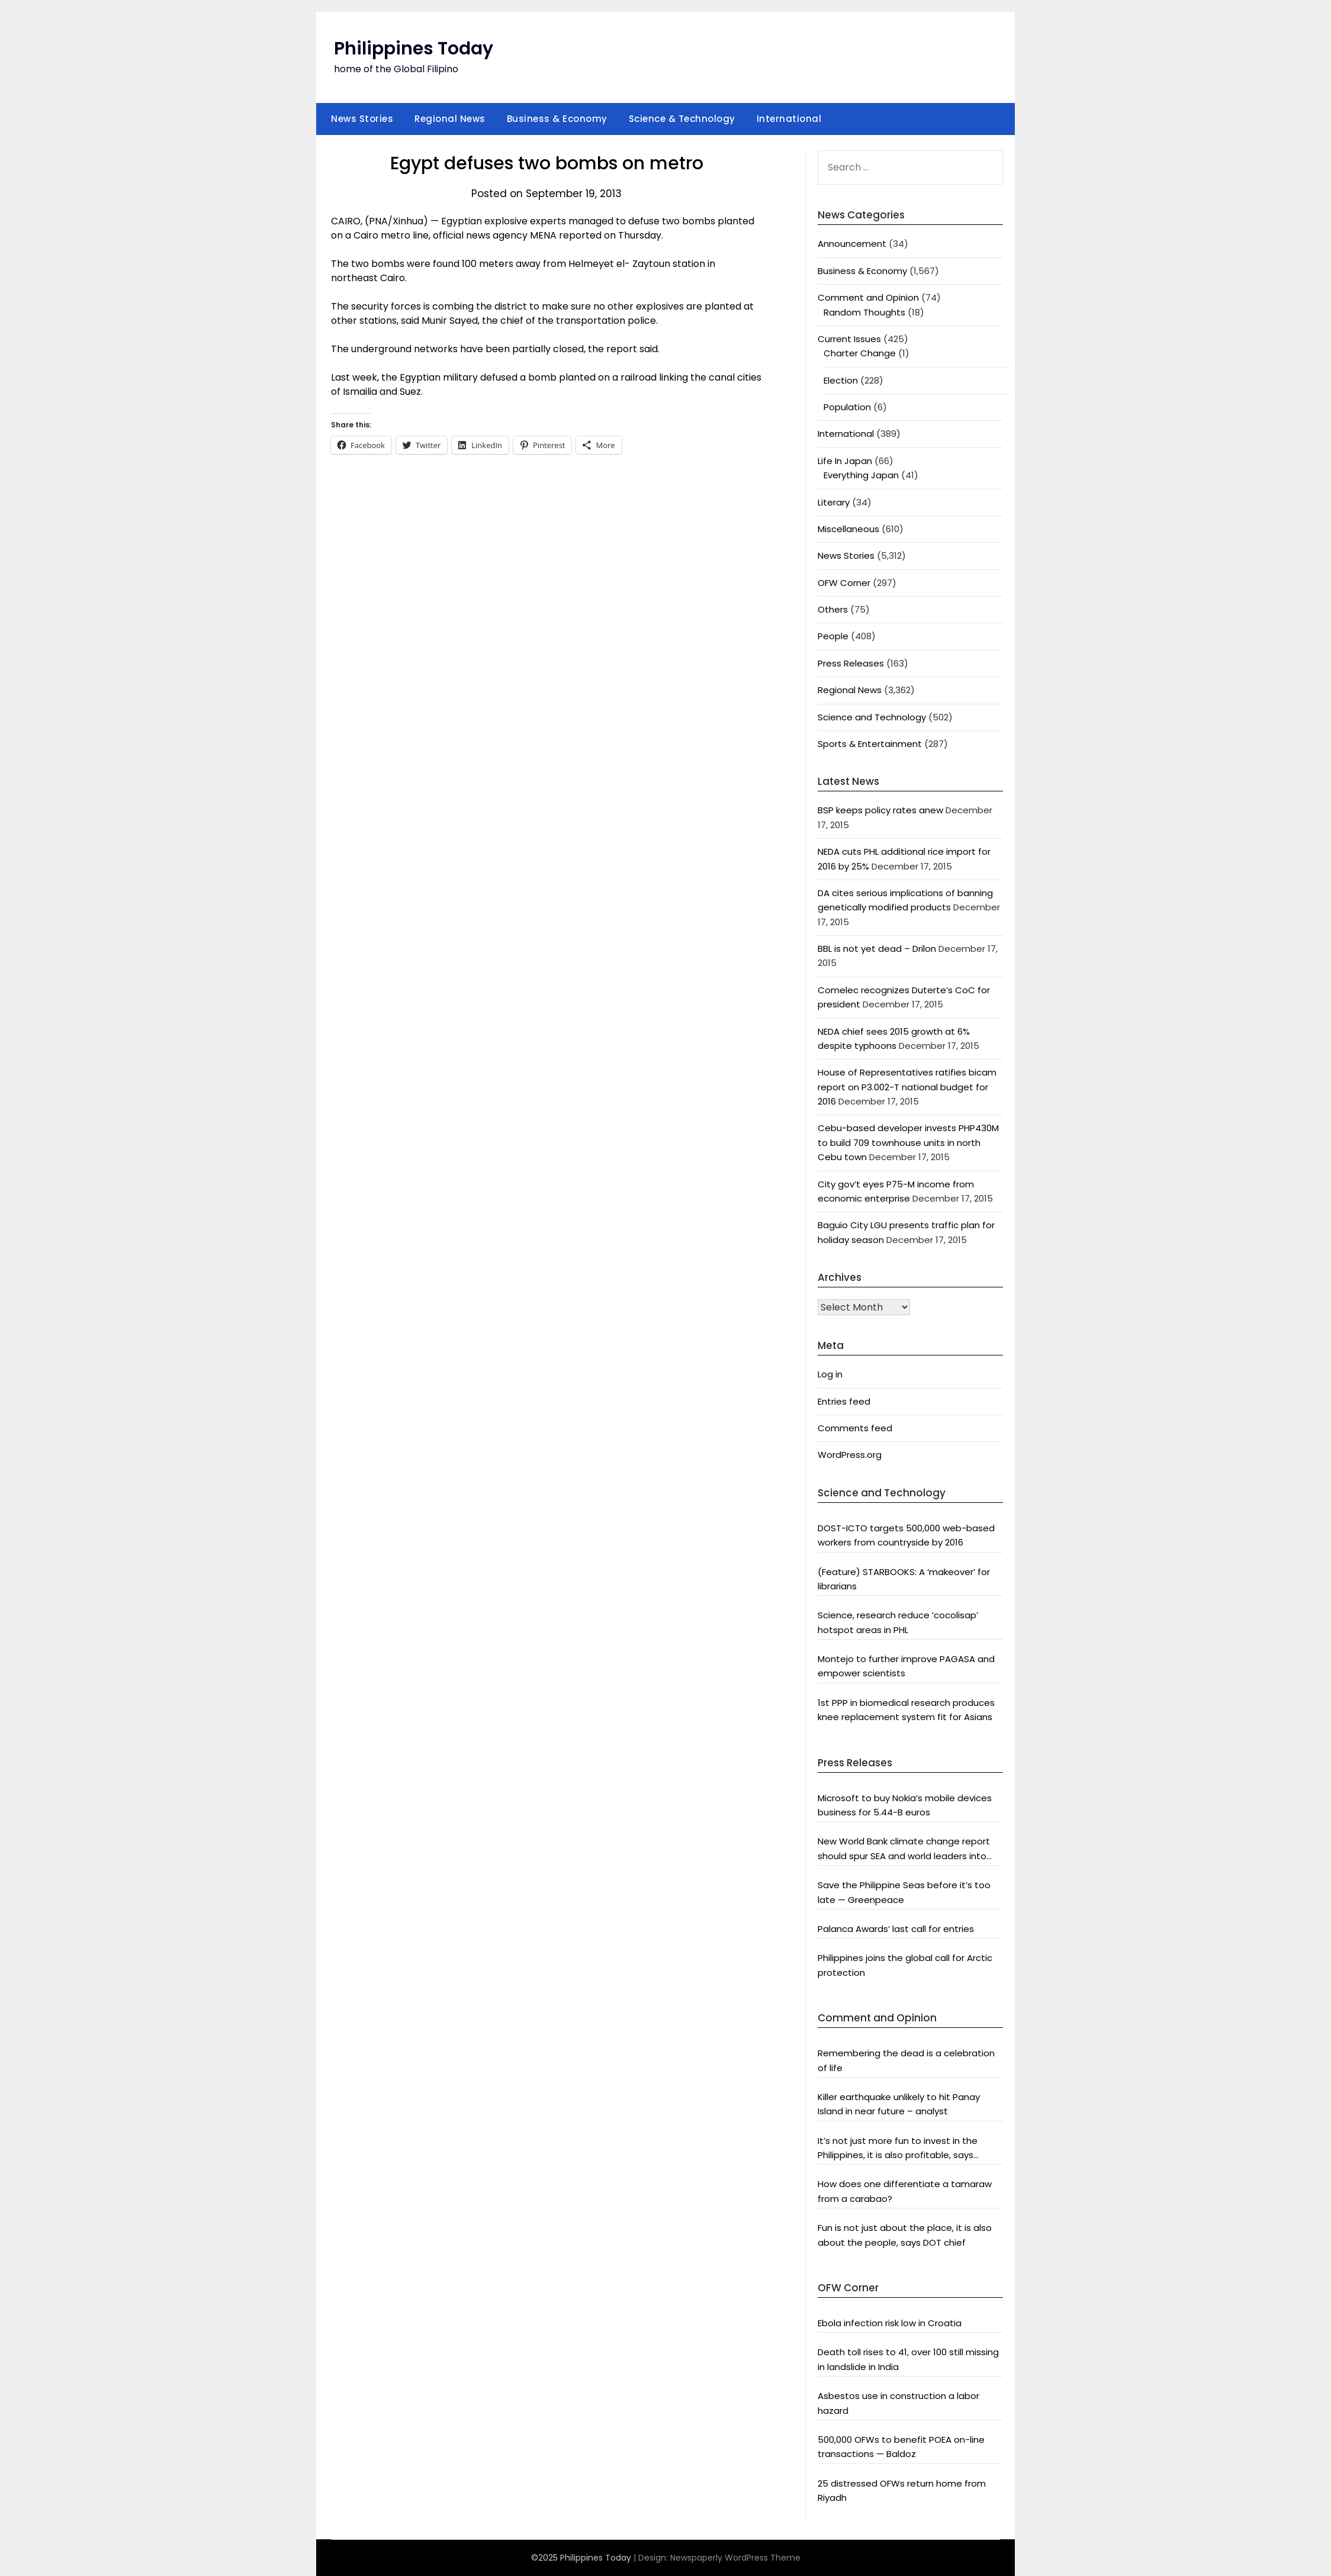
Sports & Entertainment (870, 744)
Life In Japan (845, 461)
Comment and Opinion (868, 297)
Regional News (450, 118)
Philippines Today (413, 48)
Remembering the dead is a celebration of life (906, 2060)
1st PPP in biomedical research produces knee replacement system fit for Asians (906, 1709)
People (833, 636)
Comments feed (855, 1428)
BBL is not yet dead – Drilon (877, 948)
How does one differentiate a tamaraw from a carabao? (905, 2191)
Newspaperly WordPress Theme (735, 2558)
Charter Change (860, 353)
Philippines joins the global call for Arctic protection (905, 1965)
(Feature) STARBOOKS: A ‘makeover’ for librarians (904, 1579)
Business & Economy (557, 118)
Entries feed (844, 1401)
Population (847, 407)
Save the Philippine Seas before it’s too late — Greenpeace (904, 1892)
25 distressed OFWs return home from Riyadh (902, 2490)
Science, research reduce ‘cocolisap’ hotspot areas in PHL (898, 1622)
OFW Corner (844, 583)
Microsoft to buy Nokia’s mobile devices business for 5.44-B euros (905, 1805)
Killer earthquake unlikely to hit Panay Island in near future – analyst (899, 2104)
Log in (830, 1374)
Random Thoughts (864, 312)
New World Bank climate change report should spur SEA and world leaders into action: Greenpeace (904, 1849)
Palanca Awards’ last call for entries (896, 1929)
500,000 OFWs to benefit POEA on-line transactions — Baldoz (901, 2446)
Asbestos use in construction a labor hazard (898, 2403)
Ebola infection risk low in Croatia (890, 2323)
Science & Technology (682, 118)
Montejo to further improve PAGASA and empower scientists (906, 1666)
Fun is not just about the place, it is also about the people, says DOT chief (905, 2234)
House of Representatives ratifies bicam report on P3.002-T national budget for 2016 (907, 1086)
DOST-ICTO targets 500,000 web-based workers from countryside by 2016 (906, 1535)
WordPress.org (850, 1454)
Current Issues (849, 339)
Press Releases (851, 663)
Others (833, 609)
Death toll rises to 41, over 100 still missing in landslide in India (908, 2359)
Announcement (852, 243)
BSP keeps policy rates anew (880, 810)
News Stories (362, 118)
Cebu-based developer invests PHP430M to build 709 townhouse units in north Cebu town (908, 1142)
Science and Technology (872, 717)
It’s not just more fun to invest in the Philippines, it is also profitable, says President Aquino (898, 2148)
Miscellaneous (848, 529)
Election (841, 380)
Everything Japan (861, 475)
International (789, 118)
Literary (834, 502)
